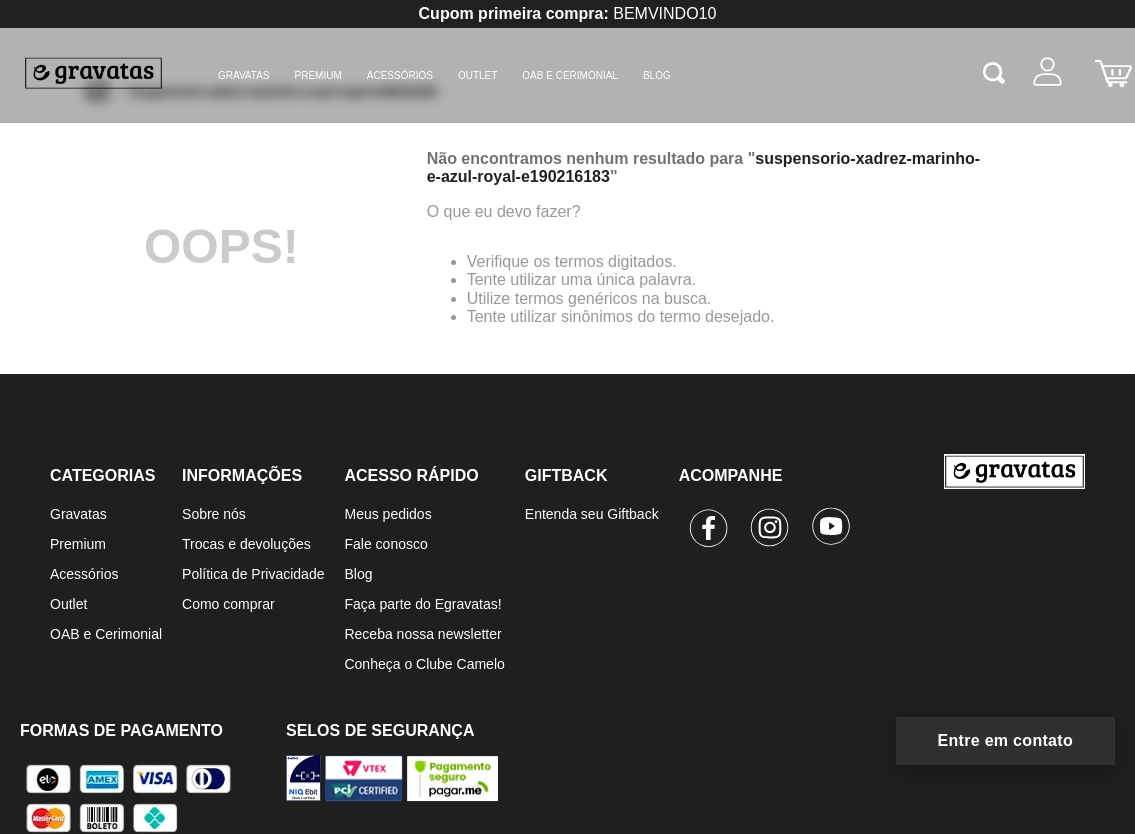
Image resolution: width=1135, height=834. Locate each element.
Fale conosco (385, 544)
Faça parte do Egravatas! (422, 604)
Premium (318, 75)
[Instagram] (770, 531)
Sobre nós (214, 514)
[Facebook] (709, 531)
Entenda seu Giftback (592, 514)
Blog (358, 574)
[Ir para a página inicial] (1014, 566)
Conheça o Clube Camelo (424, 664)
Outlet (477, 75)
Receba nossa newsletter (422, 634)
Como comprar (228, 604)
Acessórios (400, 75)
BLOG (657, 75)
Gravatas (244, 75)
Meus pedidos (387, 514)
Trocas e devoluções (246, 544)
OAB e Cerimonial (570, 75)
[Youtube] (831, 531)
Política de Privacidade (253, 574)
